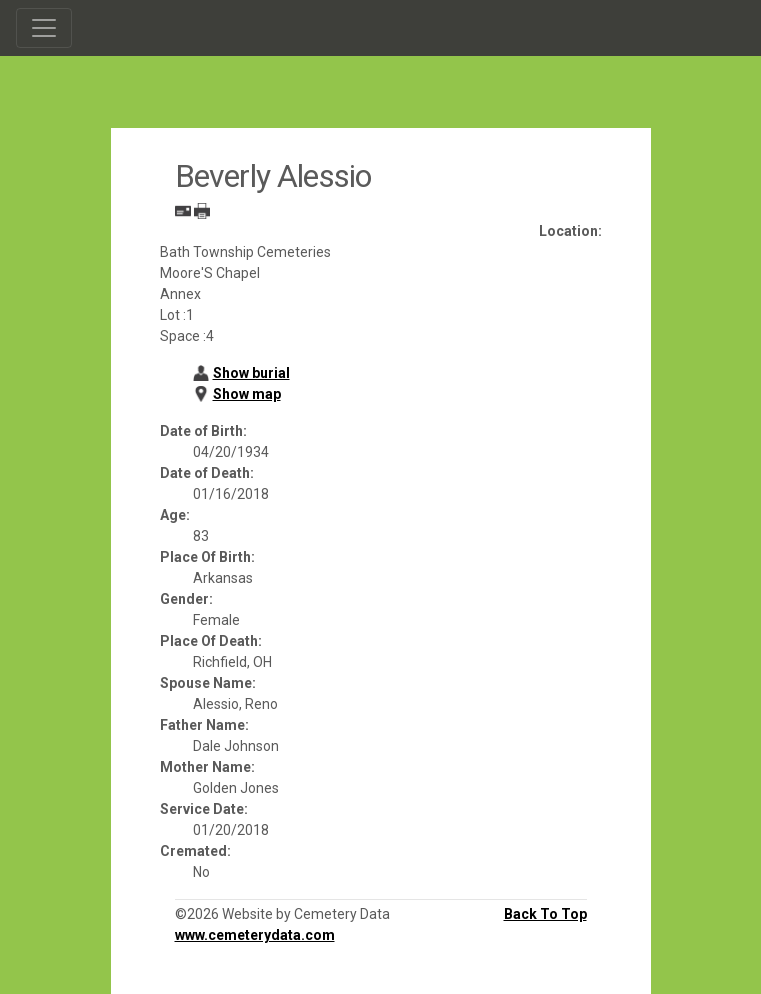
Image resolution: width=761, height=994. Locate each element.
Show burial (251, 373)
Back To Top (545, 914)
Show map (247, 394)
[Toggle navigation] (44, 28)
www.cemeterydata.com (255, 935)
